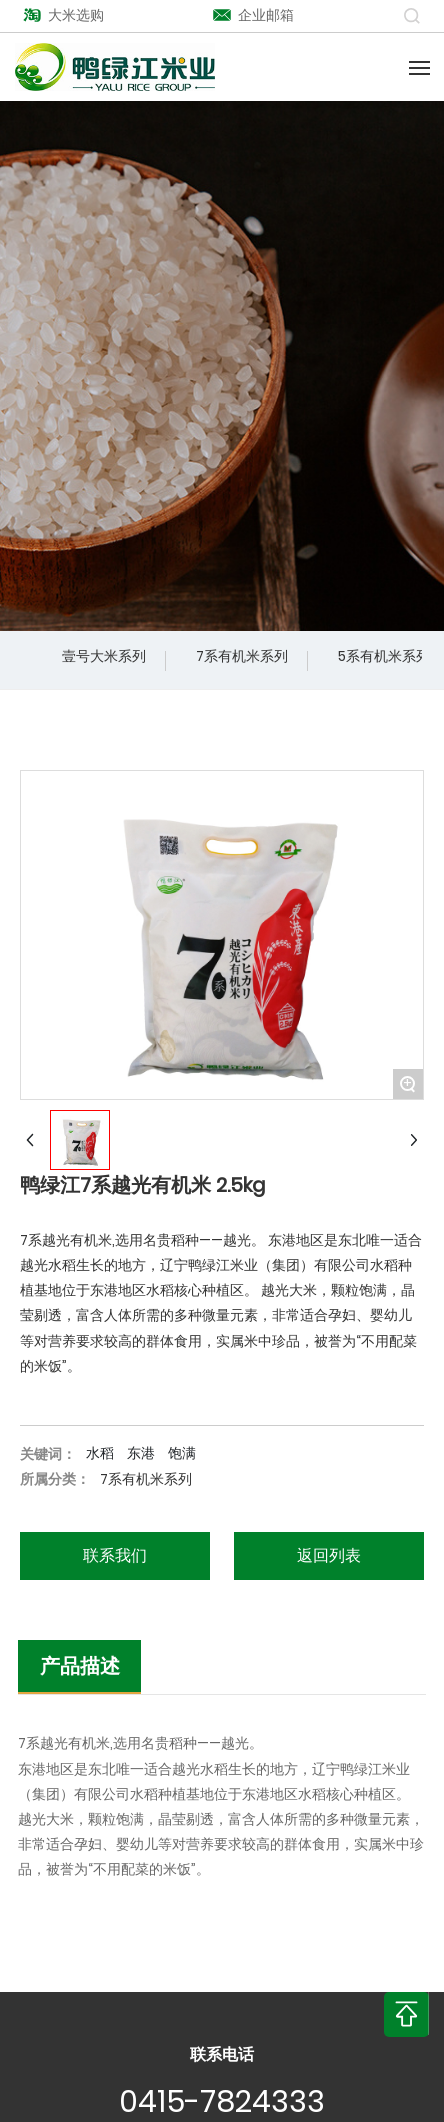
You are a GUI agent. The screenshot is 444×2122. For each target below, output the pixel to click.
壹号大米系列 (104, 656)
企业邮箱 (253, 15)
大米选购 (63, 15)
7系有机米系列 (242, 656)
